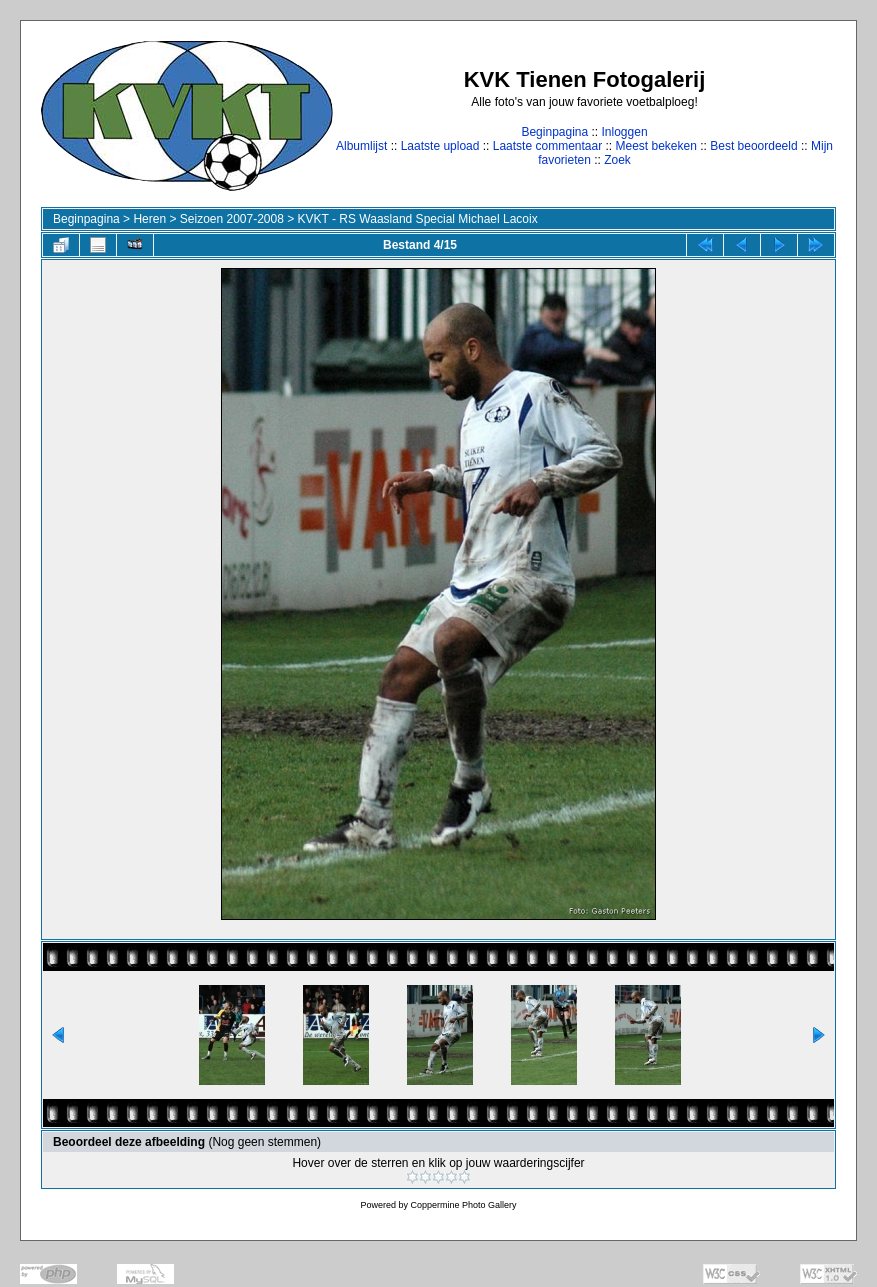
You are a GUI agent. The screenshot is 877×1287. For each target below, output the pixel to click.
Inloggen (625, 132)
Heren (149, 219)
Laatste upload (440, 146)
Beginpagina (554, 132)
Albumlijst (361, 146)
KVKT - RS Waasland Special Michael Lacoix (418, 219)
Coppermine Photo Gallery (463, 1205)
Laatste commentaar (547, 146)
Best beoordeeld (753, 146)
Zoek (617, 160)
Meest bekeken (656, 146)
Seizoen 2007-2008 (232, 219)
